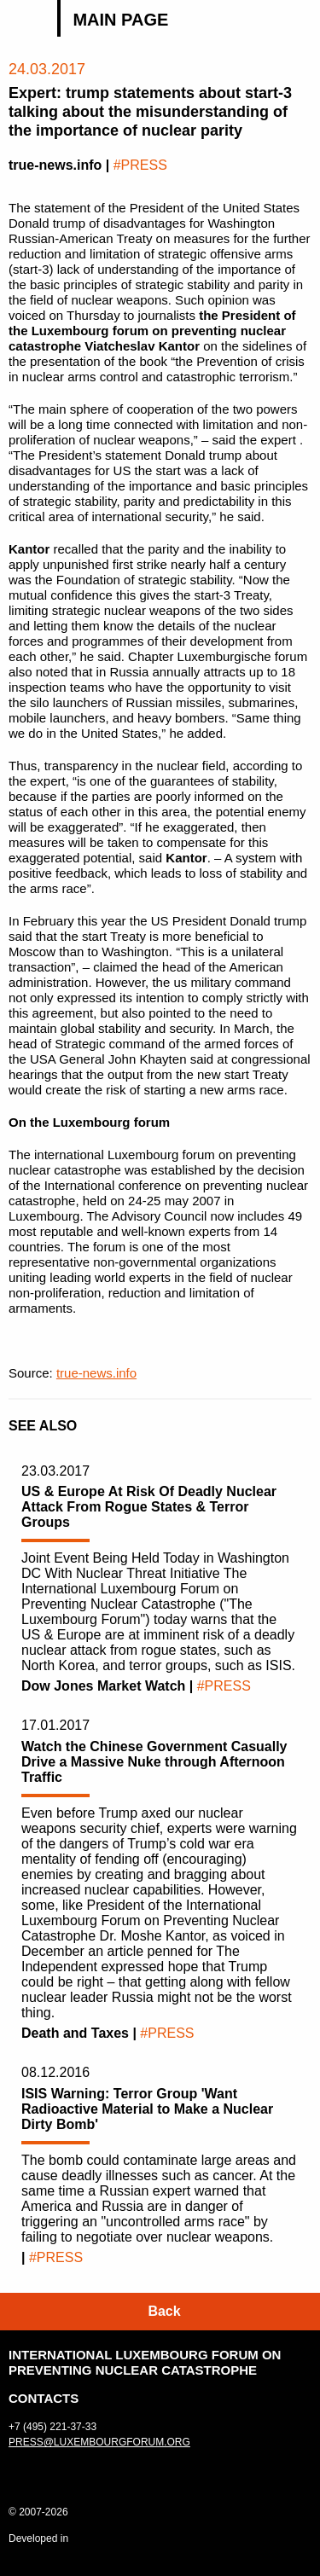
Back (164, 2311)
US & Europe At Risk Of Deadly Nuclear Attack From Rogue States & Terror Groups (148, 1506)
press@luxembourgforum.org (99, 2442)
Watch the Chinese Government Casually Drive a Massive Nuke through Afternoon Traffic (154, 1761)
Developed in (38, 2538)
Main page (120, 19)
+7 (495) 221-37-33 (52, 2427)
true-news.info (96, 1373)
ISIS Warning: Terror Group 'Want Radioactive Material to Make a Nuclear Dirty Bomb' (147, 2109)
